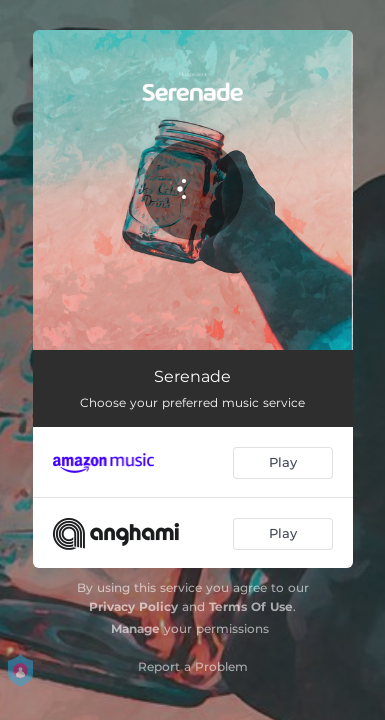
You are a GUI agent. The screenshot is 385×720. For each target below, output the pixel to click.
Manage (135, 628)
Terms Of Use (251, 606)
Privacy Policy (133, 606)
